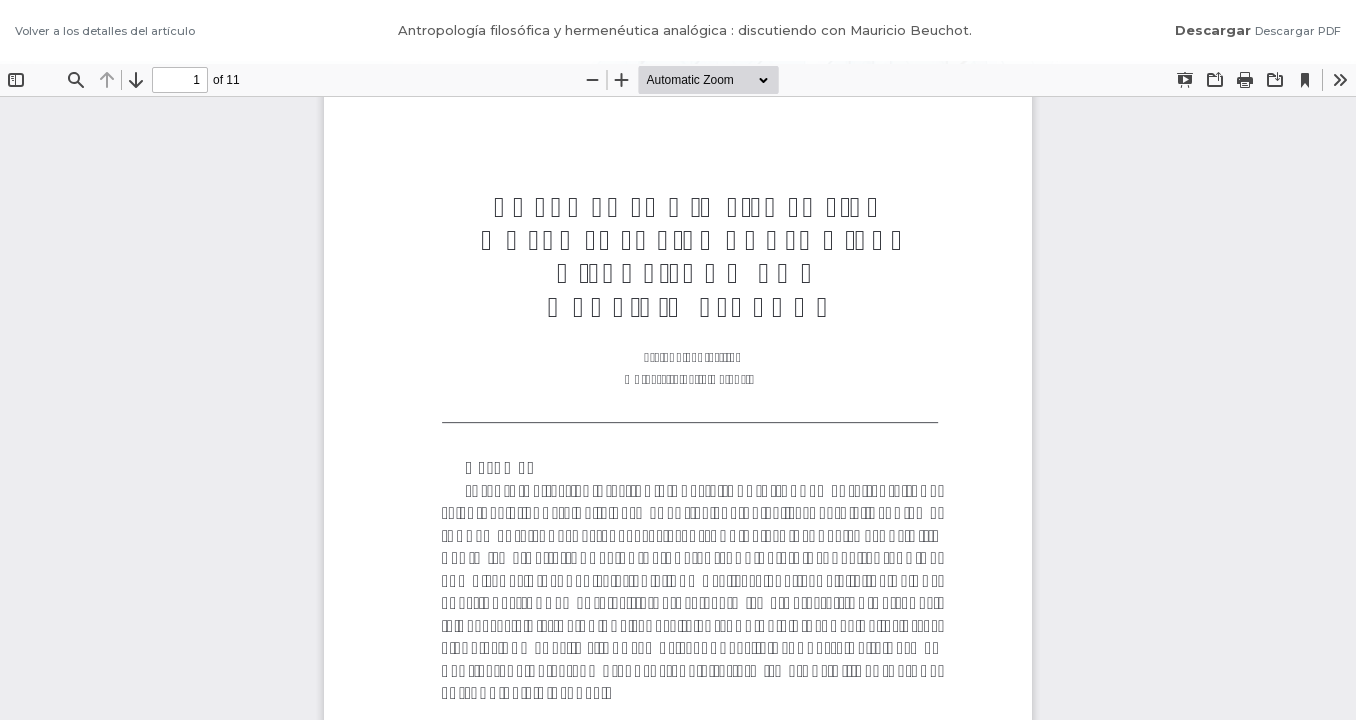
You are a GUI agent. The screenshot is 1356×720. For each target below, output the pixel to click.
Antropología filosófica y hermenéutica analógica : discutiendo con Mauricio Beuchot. (685, 30)
